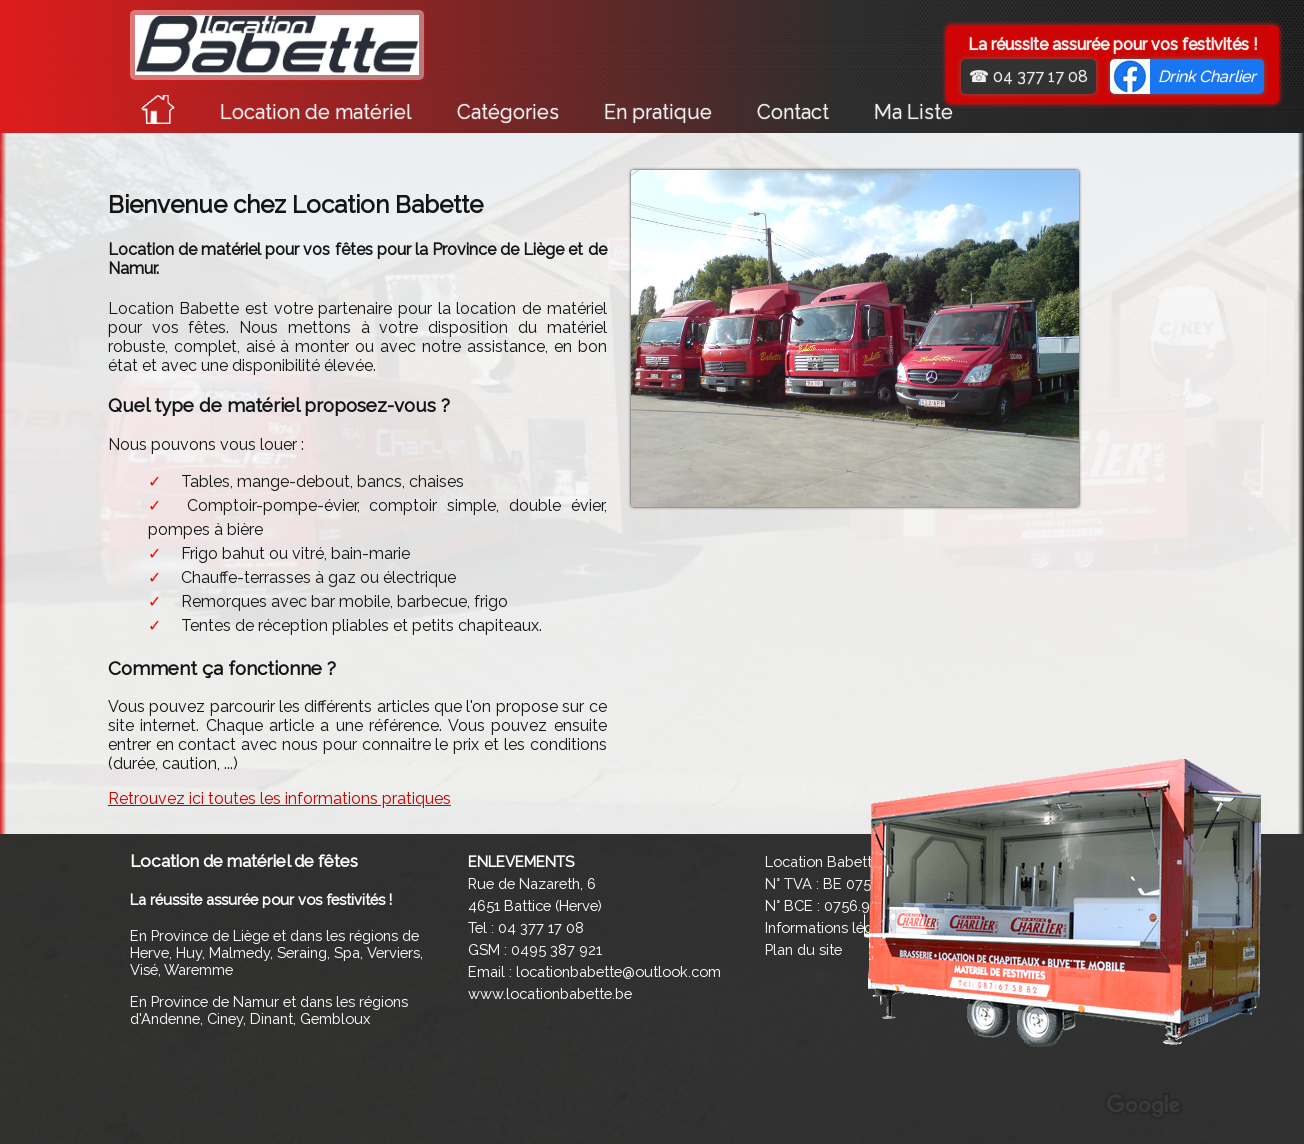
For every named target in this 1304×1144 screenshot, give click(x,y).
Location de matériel (316, 112)
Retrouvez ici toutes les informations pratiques (279, 798)
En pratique (658, 112)
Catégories (508, 112)
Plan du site (803, 949)
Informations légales (832, 927)
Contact (793, 112)
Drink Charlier (1207, 76)
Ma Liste (913, 112)
